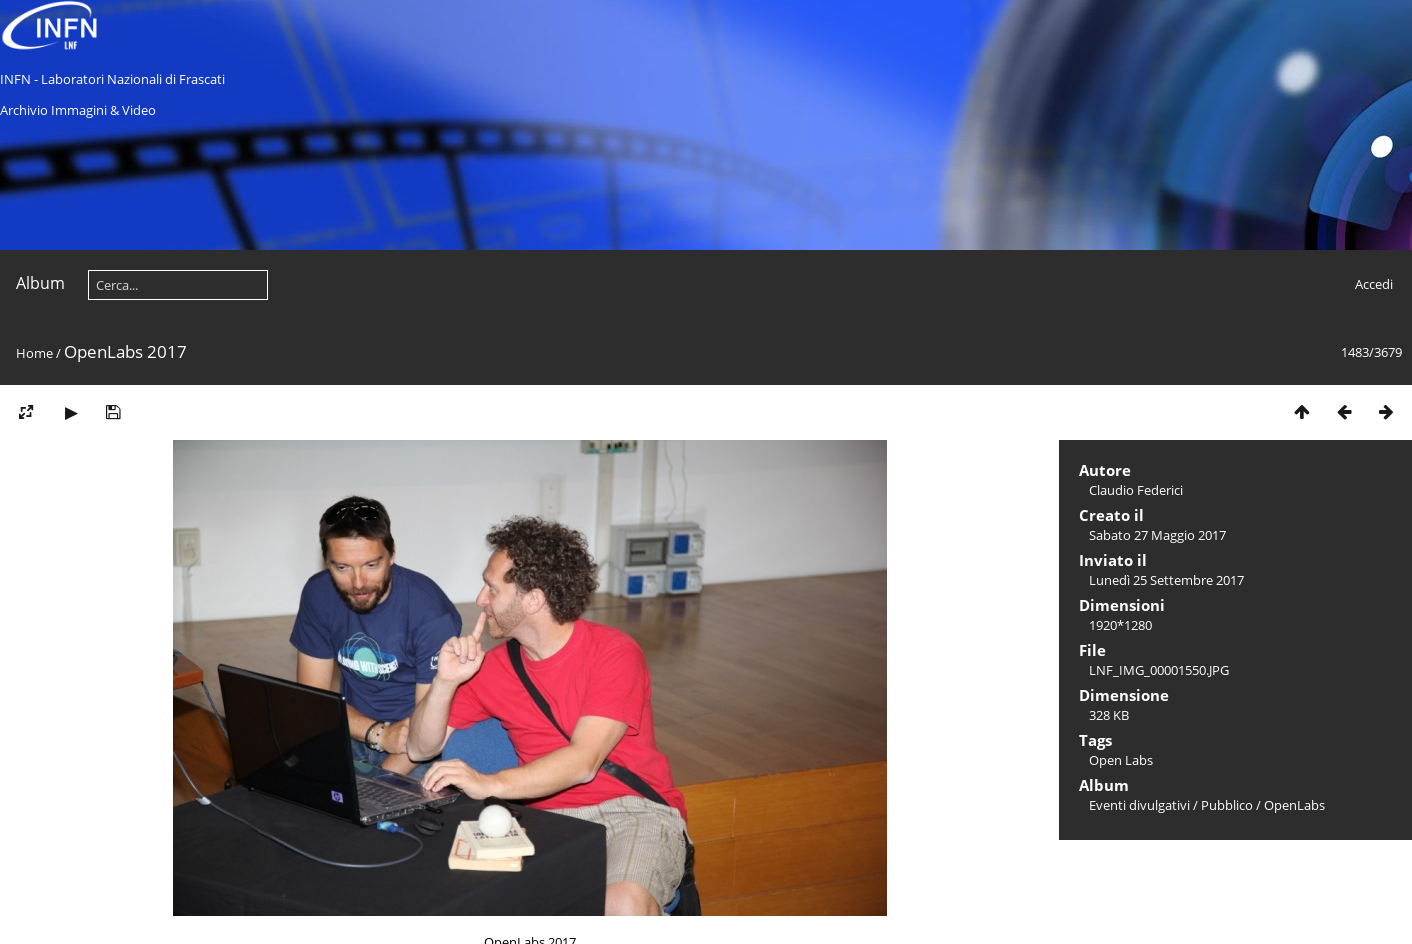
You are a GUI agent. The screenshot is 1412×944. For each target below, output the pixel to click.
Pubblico (1227, 805)
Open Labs (1121, 760)
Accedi (1374, 284)
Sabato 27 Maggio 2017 (1157, 535)
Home (34, 353)
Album (40, 283)
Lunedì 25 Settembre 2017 (1166, 580)
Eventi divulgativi (1139, 805)
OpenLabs (1294, 805)
